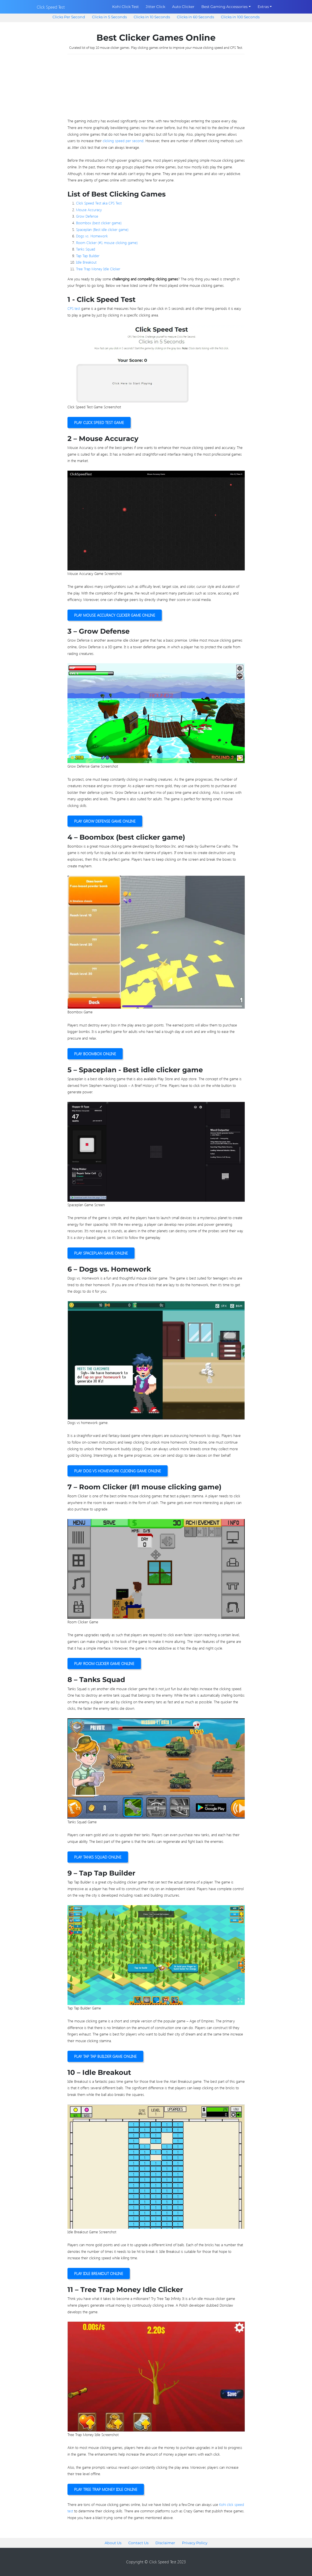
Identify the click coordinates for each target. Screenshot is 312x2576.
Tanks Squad (85, 249)
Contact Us (138, 2543)
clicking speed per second (123, 140)
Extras (263, 7)
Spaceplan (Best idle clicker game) (102, 229)
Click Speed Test (51, 7)
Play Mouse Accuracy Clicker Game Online (114, 615)
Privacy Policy (194, 2543)
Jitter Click (155, 7)
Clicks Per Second (68, 17)
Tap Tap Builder (87, 255)
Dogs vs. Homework (92, 235)
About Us (113, 2543)
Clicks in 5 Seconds (109, 17)
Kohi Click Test (125, 7)
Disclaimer (165, 2543)
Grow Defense (87, 216)
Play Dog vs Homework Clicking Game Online (117, 1470)
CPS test (73, 308)
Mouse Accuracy (89, 209)
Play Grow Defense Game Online (105, 821)
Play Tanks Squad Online (97, 1857)
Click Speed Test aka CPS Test (99, 203)
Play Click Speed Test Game (99, 422)
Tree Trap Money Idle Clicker (98, 268)
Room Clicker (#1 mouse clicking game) (107, 242)
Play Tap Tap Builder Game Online (105, 2056)
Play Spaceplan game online (101, 1253)
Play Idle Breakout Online (98, 2273)
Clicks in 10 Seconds (152, 17)
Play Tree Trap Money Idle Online (105, 2489)
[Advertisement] (156, 88)
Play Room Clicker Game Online (104, 1663)
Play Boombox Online (95, 1053)
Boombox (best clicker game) (99, 222)
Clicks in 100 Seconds (240, 17)
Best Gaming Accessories (224, 7)
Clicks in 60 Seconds (195, 17)
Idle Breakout (86, 262)
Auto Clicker (183, 7)
